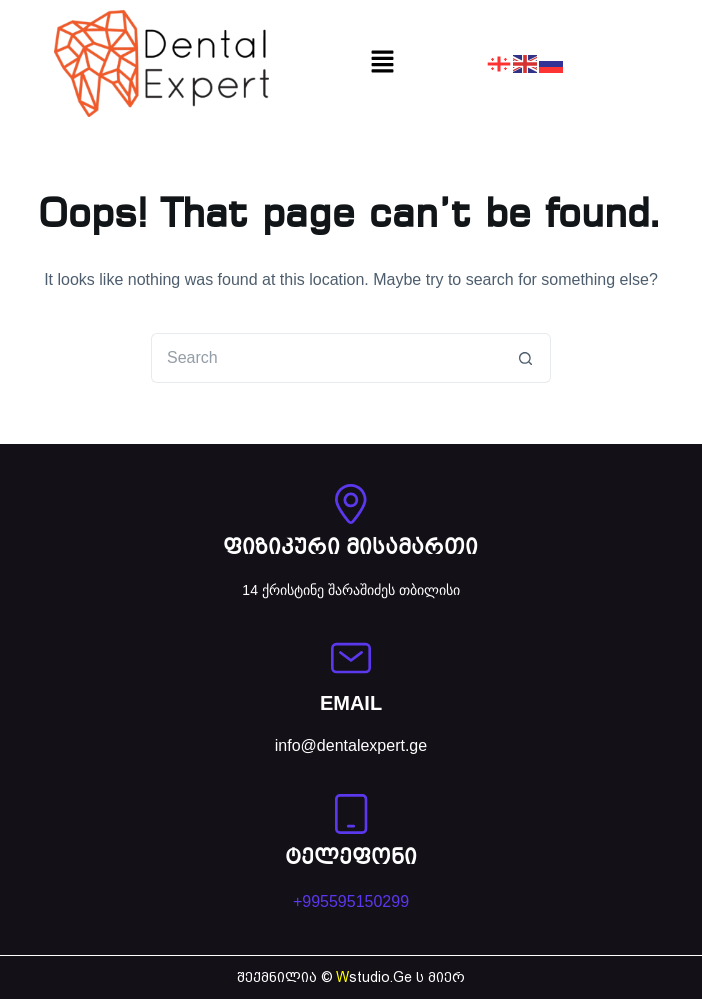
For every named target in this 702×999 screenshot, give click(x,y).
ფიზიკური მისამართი (350, 548)
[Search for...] (326, 358)
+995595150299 (351, 901)
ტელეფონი (351, 858)
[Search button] (526, 358)
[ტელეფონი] (351, 814)
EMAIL (351, 703)
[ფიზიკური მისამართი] (351, 504)
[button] (382, 63)
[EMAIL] (351, 658)
